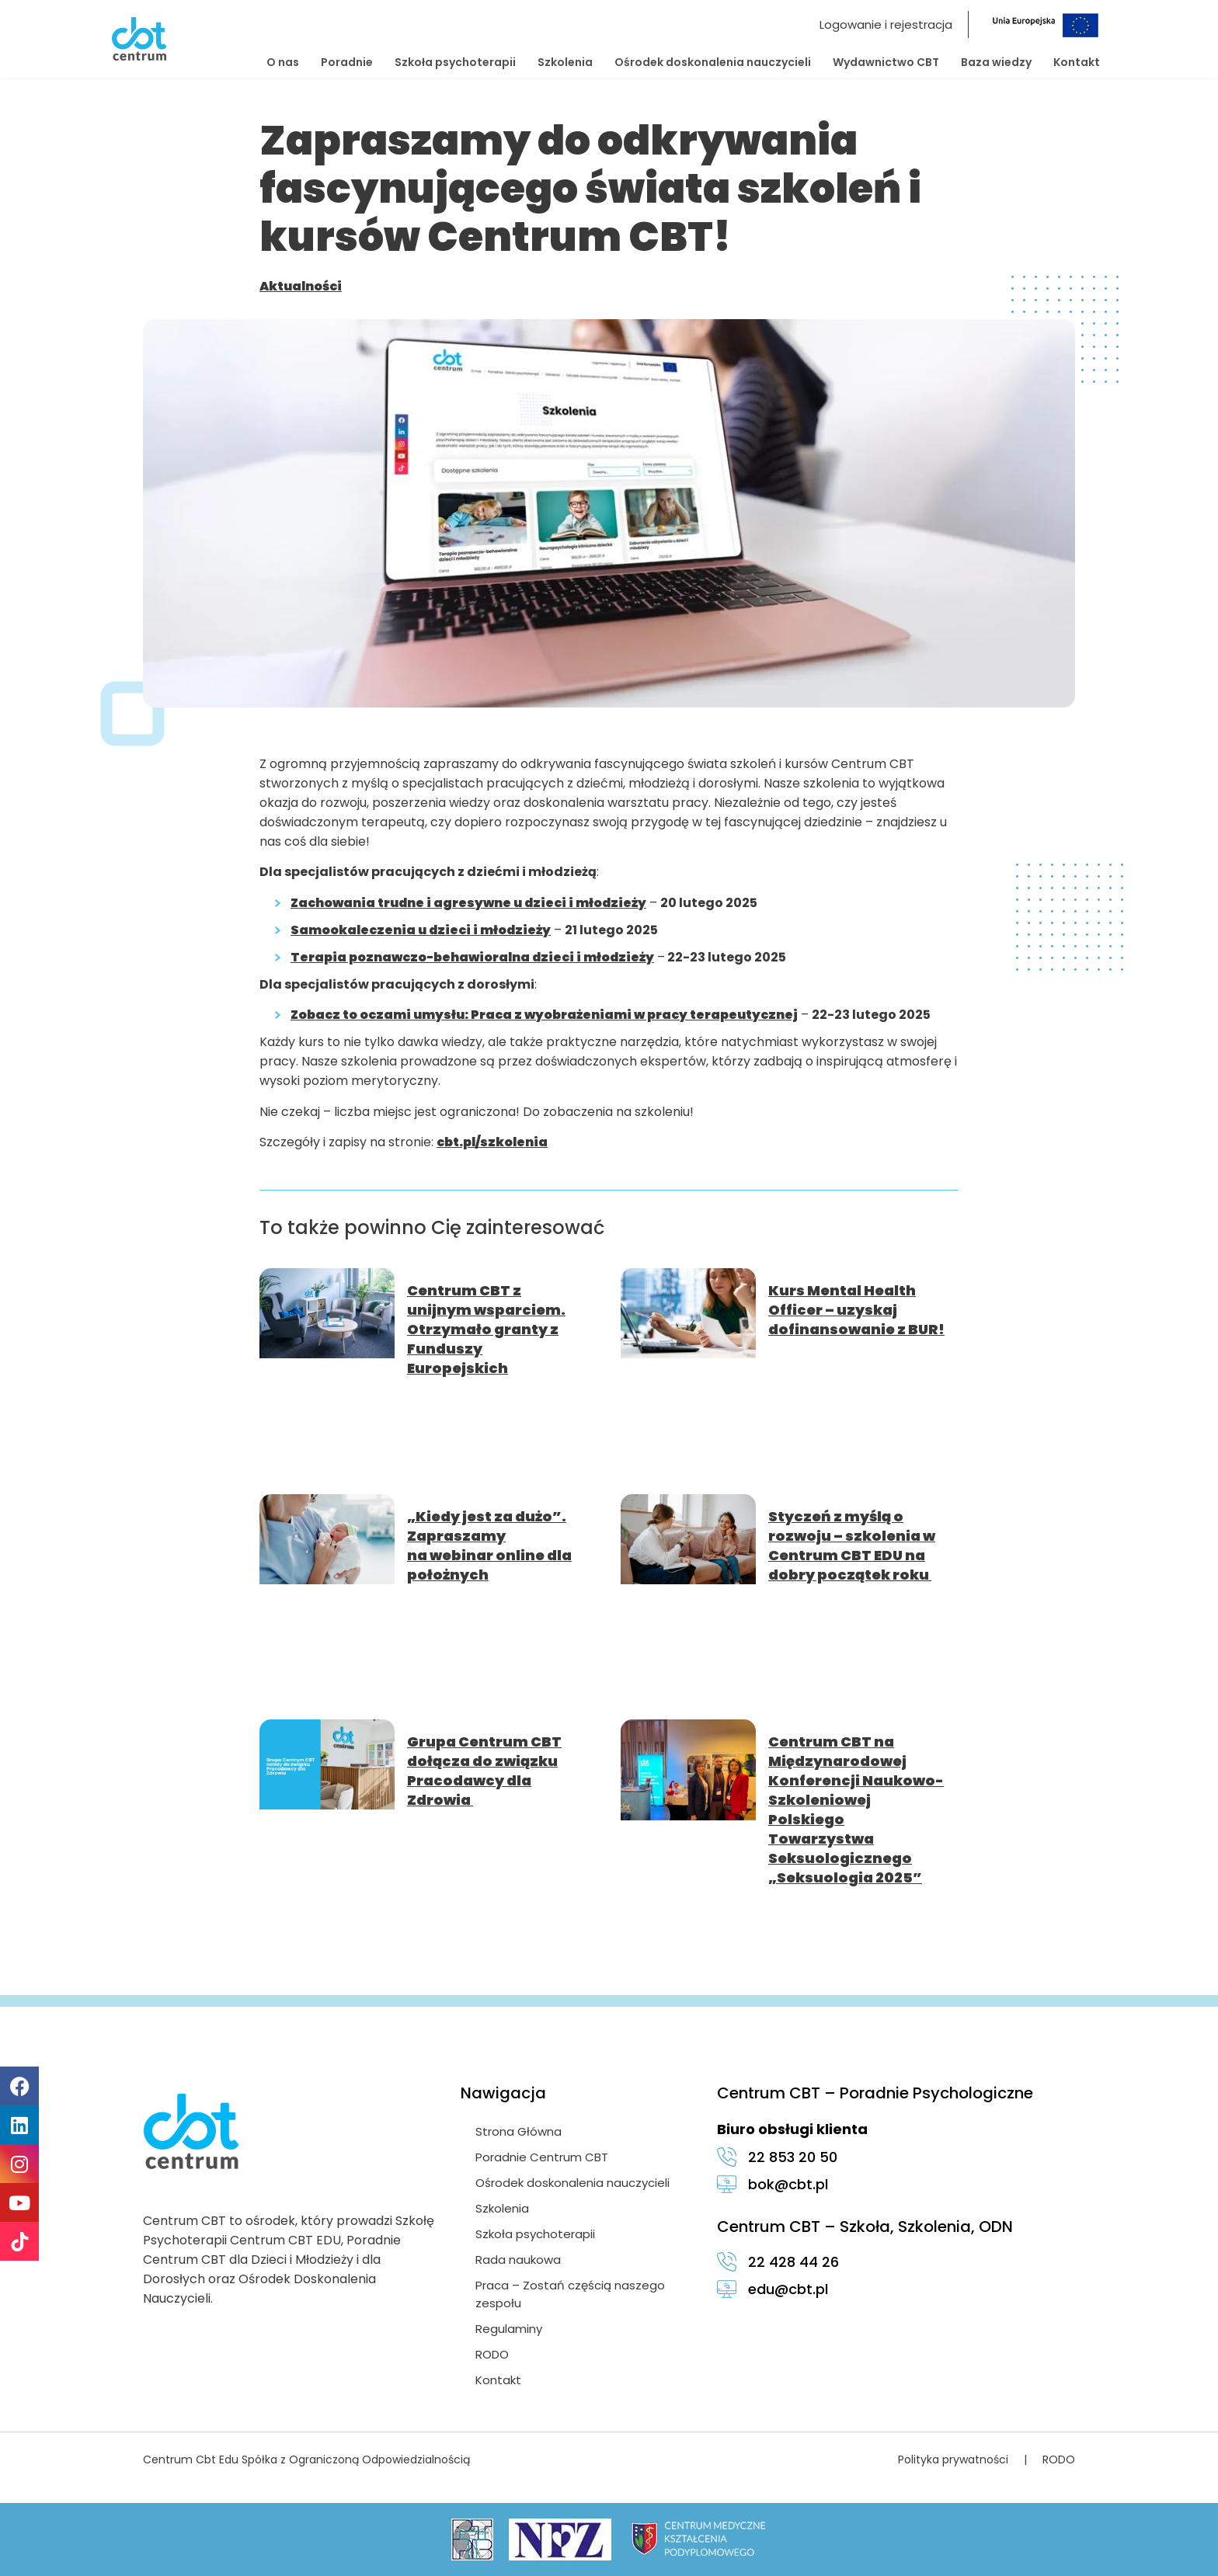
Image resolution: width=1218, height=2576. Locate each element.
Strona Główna (519, 2131)
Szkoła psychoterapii (455, 62)
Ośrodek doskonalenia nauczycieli (712, 62)
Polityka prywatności (953, 2459)
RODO (493, 2354)
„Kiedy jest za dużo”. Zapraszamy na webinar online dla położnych (489, 1545)
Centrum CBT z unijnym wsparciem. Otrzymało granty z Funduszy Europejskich (486, 1329)
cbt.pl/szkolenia (492, 1142)
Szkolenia (565, 62)
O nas (282, 62)
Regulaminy (509, 2328)
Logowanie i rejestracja (886, 24)
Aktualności (300, 286)
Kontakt (1076, 62)
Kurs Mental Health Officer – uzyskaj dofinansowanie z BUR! (856, 1310)
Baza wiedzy (996, 62)
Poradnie (347, 62)
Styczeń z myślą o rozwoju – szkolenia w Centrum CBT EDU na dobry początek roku (851, 1545)
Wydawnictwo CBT (886, 62)
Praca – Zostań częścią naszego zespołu (571, 2294)
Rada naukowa (519, 2259)
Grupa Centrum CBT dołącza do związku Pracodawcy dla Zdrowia (484, 1770)
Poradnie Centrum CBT (542, 2157)
